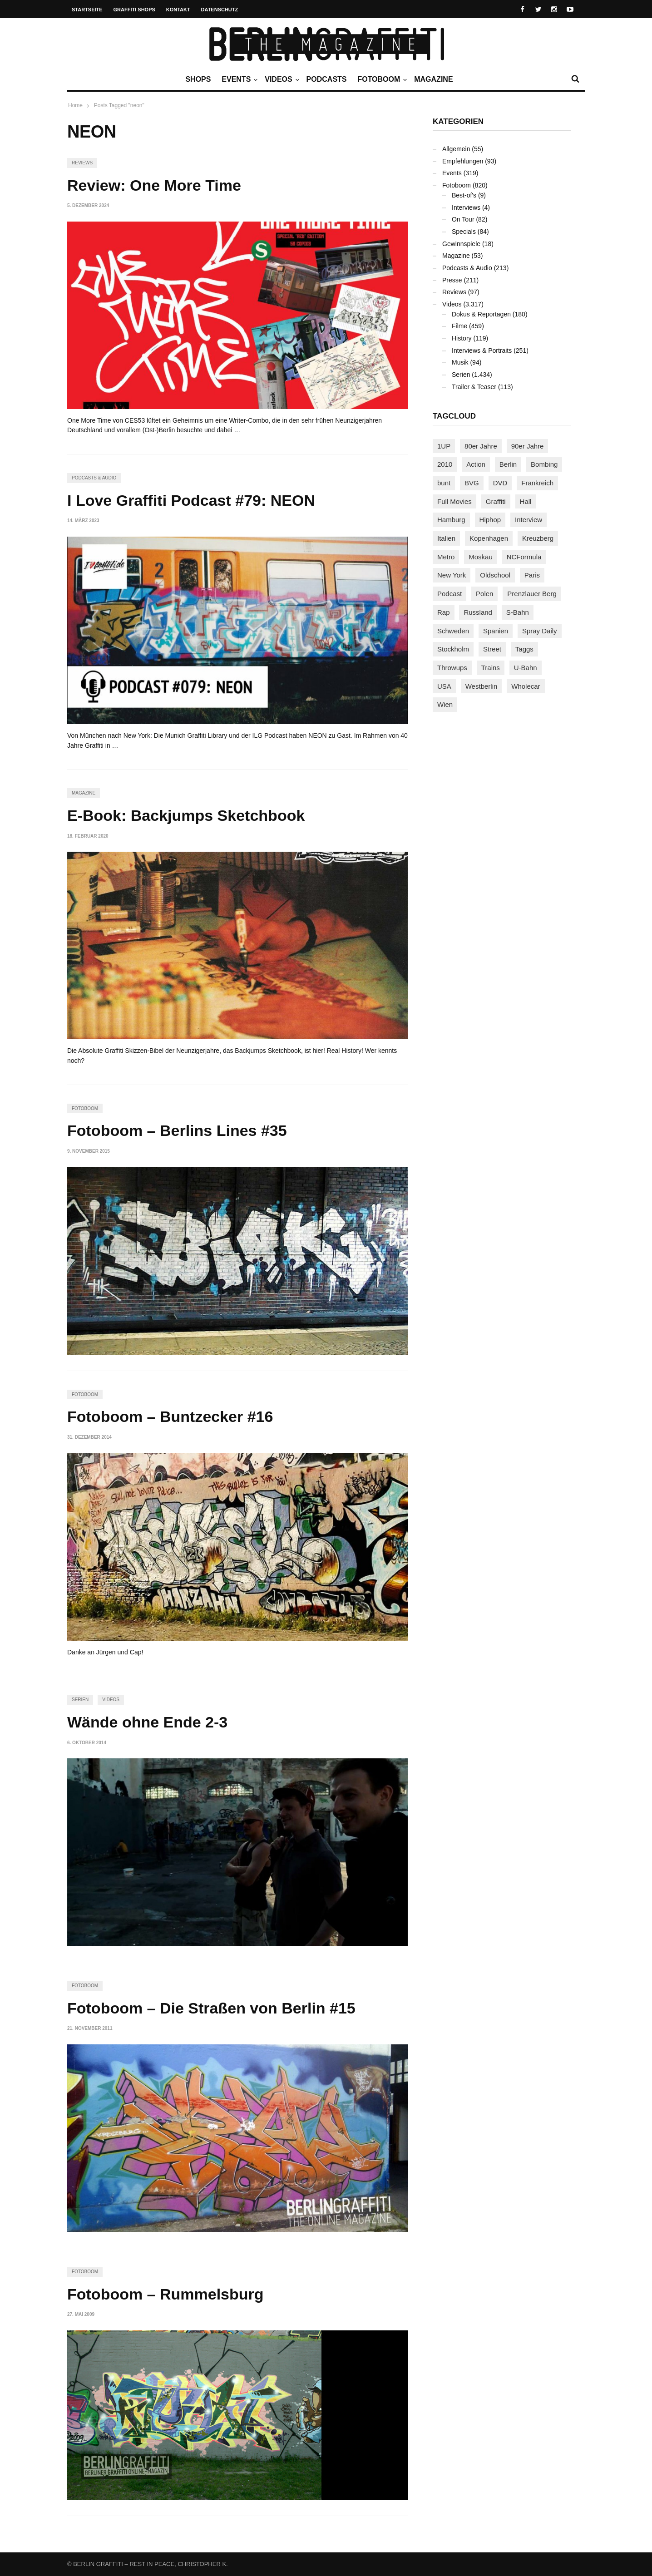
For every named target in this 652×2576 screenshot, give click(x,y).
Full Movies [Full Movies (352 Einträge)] (454, 501)
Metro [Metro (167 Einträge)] (445, 557)
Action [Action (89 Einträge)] (475, 464)
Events (238, 79)
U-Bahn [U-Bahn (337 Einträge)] (525, 667)
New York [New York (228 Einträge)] (451, 575)
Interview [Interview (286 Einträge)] (528, 519)
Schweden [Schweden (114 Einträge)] (453, 631)
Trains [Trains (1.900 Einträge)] (490, 667)
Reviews (82, 162)
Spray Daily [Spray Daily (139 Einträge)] (539, 631)
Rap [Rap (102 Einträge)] (443, 612)
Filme (459, 326)
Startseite (87, 9)
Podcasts (326, 79)
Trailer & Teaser (474, 386)
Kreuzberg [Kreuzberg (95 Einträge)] (537, 538)
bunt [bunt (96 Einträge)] (443, 483)
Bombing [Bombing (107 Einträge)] (544, 464)
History (462, 338)
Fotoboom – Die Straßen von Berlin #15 (211, 2008)
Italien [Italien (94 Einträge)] (446, 538)
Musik (460, 362)
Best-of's (464, 195)
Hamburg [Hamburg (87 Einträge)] (451, 519)
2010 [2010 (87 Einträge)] (444, 464)
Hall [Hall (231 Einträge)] (526, 501)
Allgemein (456, 149)
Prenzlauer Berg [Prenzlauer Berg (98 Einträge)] (531, 593)
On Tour (463, 219)
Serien (80, 1699)
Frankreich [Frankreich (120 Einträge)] (537, 483)
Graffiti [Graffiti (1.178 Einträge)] (496, 501)
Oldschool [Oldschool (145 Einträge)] (495, 575)
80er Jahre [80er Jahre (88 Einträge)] (480, 446)
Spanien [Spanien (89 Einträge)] (495, 631)
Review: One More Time (154, 185)
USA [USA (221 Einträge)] (444, 686)
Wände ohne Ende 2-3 (147, 1722)
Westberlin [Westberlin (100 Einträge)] (481, 686)
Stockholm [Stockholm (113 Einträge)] (453, 649)
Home (75, 105)
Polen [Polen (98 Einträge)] (484, 593)
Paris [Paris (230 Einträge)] (532, 575)
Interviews (466, 207)
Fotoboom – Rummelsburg (165, 2294)
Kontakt (178, 9)
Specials (464, 231)
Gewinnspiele (461, 243)
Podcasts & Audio (94, 477)
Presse (452, 280)
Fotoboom (381, 79)
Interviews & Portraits (482, 350)
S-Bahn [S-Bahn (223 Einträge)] (517, 612)
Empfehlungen (462, 161)
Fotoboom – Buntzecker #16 (170, 1416)
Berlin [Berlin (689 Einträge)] (508, 464)
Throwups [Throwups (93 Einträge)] (452, 667)
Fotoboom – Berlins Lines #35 (177, 1130)
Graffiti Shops (134, 9)
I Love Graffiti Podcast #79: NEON (191, 500)
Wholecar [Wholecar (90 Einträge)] (525, 686)
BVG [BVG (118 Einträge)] (471, 483)
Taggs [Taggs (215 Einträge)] (524, 649)
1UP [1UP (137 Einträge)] (443, 446)
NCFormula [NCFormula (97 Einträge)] (524, 557)
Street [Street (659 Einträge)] (492, 649)
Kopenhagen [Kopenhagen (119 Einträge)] (488, 538)
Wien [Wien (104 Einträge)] (445, 704)
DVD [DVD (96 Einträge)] (500, 483)
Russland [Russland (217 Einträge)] (478, 612)
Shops (198, 79)
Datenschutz (219, 9)
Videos (280, 79)
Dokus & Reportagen (481, 314)
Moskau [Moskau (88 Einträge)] (481, 557)
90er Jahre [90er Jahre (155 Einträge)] (527, 446)
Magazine (433, 79)
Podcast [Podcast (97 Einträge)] (449, 593)
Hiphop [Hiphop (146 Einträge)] (490, 519)
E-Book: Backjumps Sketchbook (186, 815)
